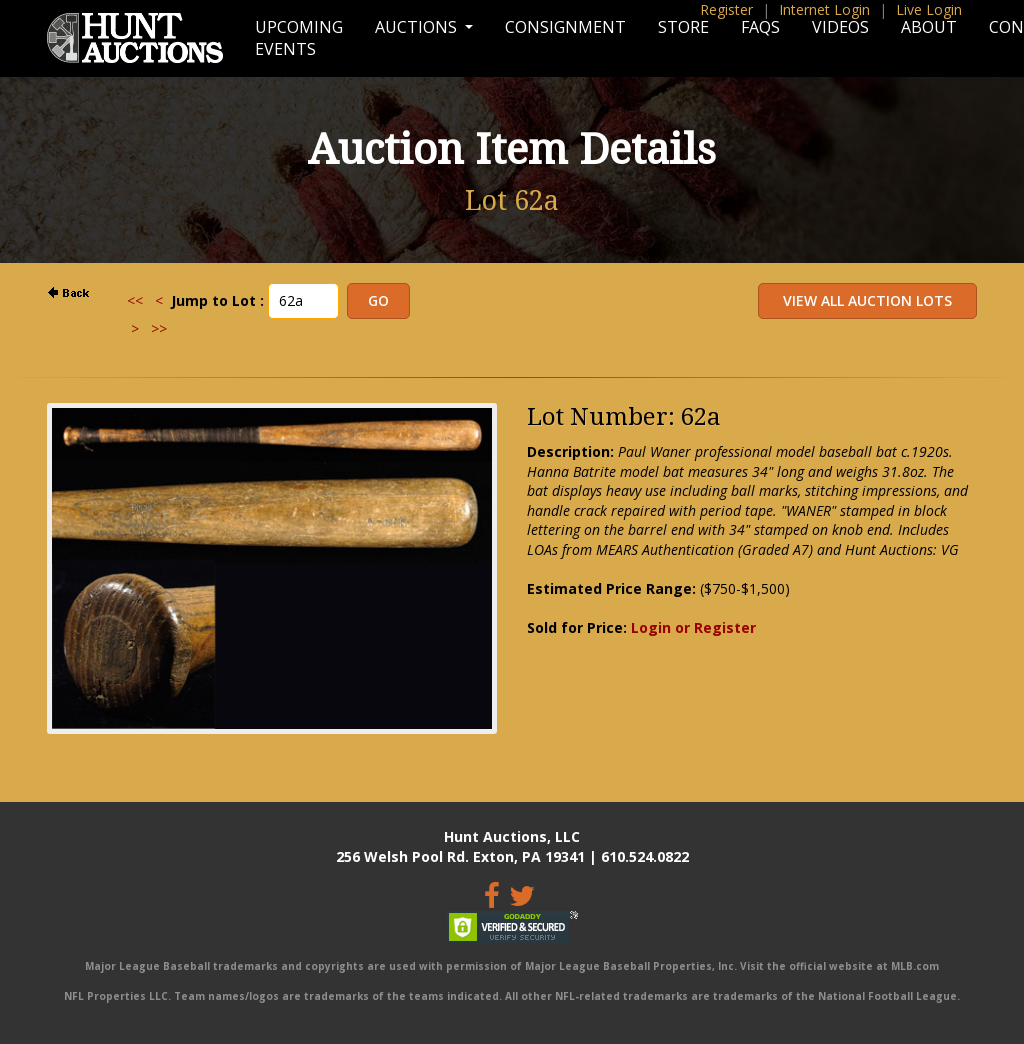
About (929, 27)
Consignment (565, 27)
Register (726, 9)
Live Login (929, 9)
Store (683, 27)
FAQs (760, 27)
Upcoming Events (299, 38)
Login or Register (693, 627)
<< (135, 300)
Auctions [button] (418, 27)
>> (159, 328)
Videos (840, 27)
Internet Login (824, 9)
